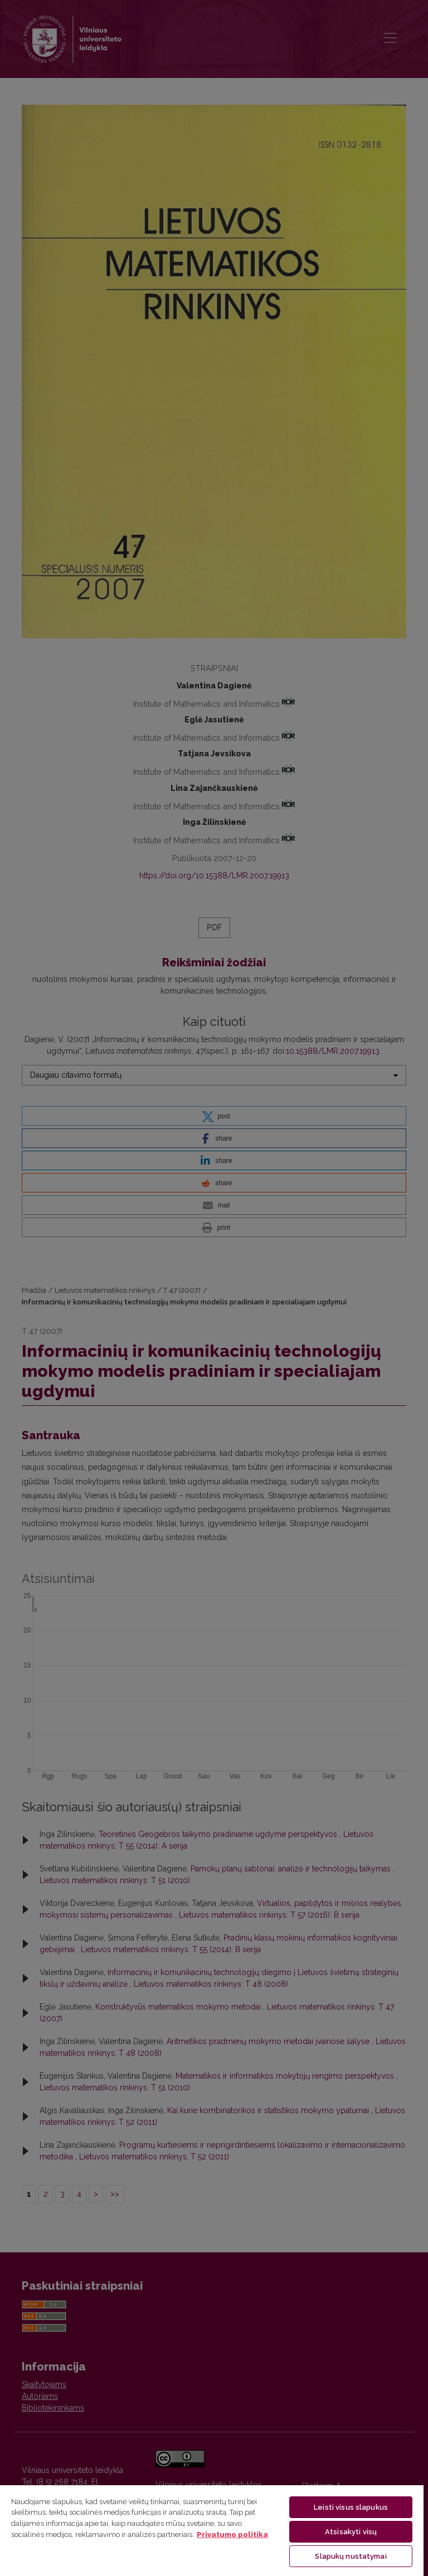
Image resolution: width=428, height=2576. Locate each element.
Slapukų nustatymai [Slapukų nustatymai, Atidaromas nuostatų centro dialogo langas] (350, 2556)
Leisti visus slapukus (351, 2507)
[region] (212, 2530)
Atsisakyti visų (351, 2532)
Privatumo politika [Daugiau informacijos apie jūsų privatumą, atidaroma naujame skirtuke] (232, 2534)
